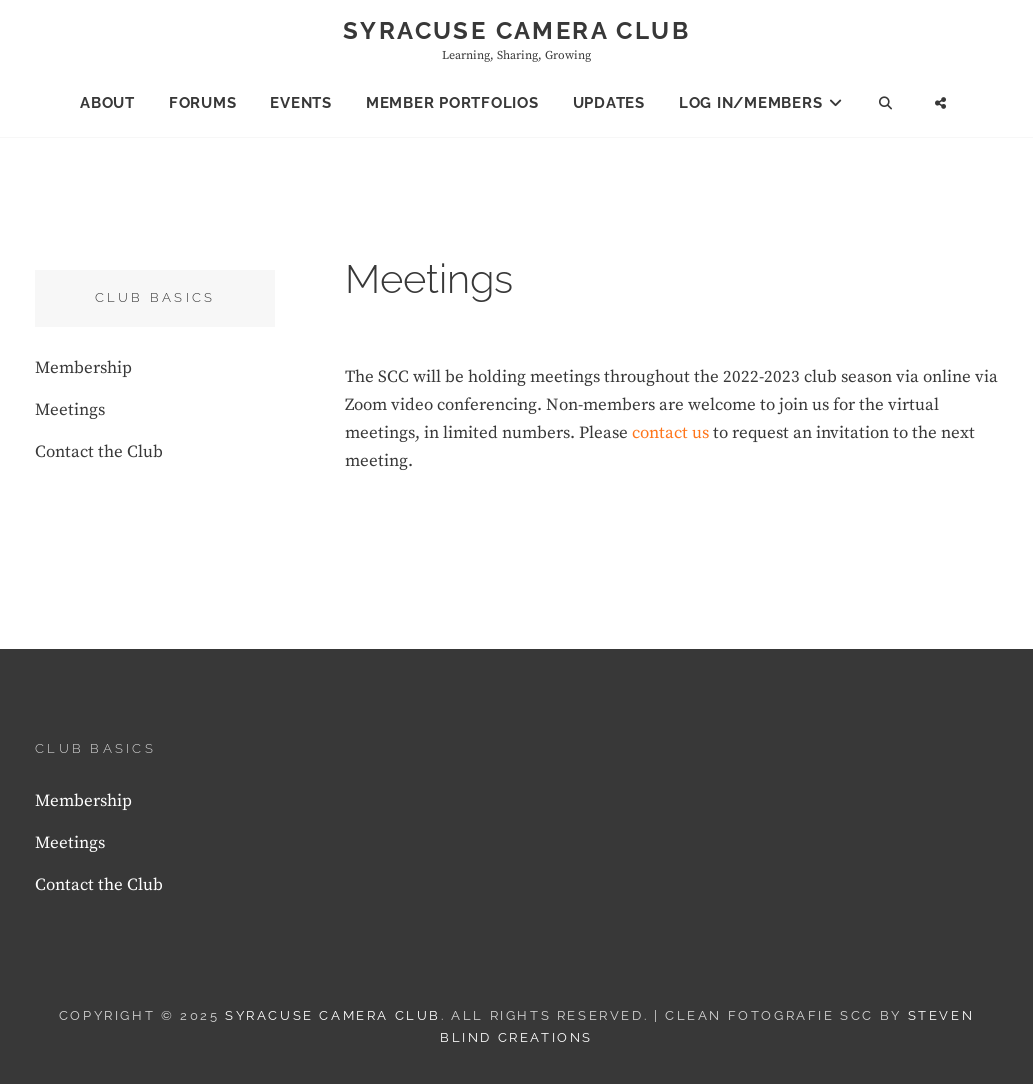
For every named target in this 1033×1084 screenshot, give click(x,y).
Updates (609, 103)
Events (301, 103)
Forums (203, 103)
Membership (83, 368)
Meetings (70, 410)
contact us (670, 433)
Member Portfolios (452, 103)
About (107, 103)
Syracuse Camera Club (516, 30)
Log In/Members (751, 103)
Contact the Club (99, 452)
